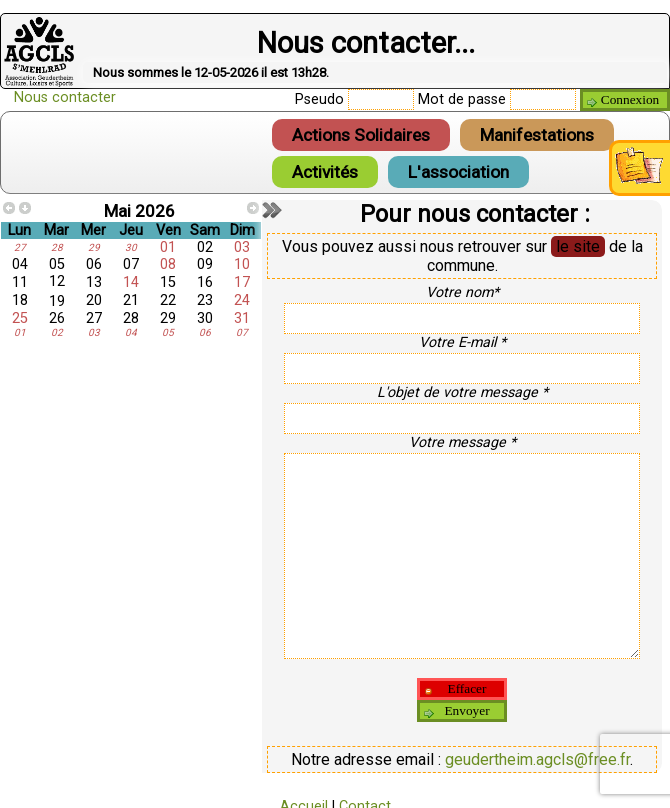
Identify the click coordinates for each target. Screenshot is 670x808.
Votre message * (462, 442)
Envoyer (466, 710)
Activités (325, 172)
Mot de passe (462, 99)
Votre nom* (462, 292)
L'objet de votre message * (462, 392)
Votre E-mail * (462, 342)
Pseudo (319, 99)
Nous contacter (65, 97)
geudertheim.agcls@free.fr (537, 759)
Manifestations (537, 135)
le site (578, 246)
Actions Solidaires (361, 135)
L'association (458, 172)
